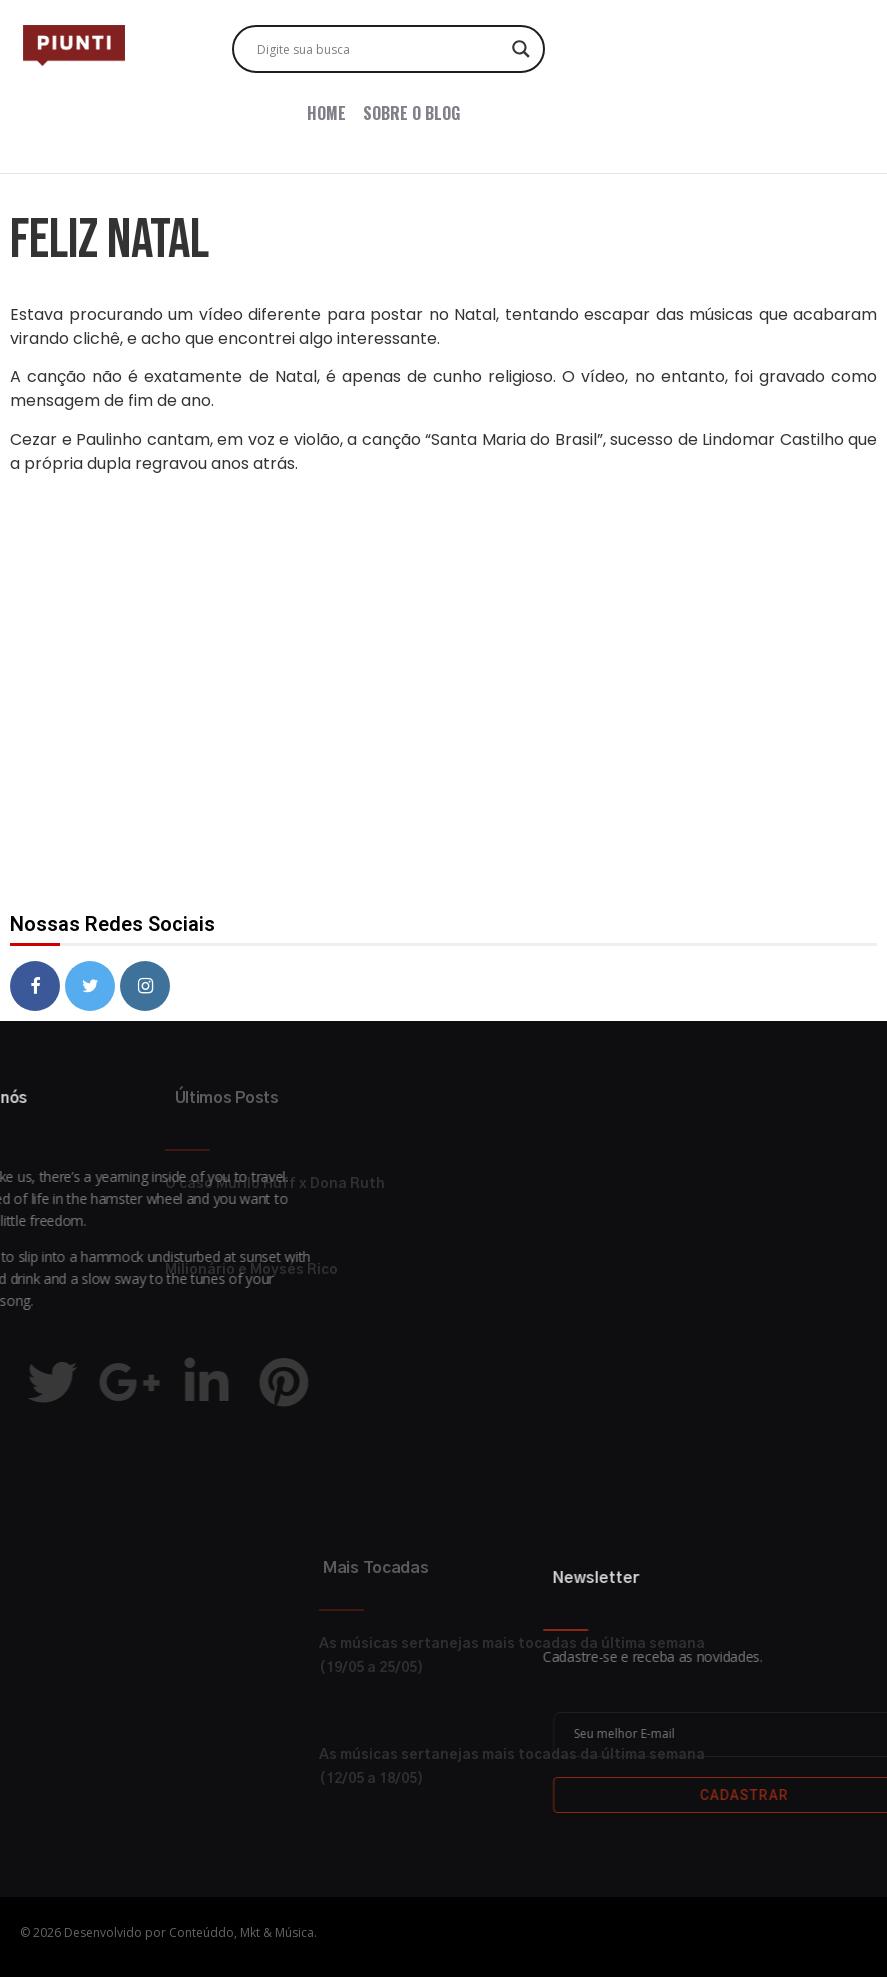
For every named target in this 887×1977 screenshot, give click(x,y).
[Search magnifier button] (521, 49)
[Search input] (379, 49)
